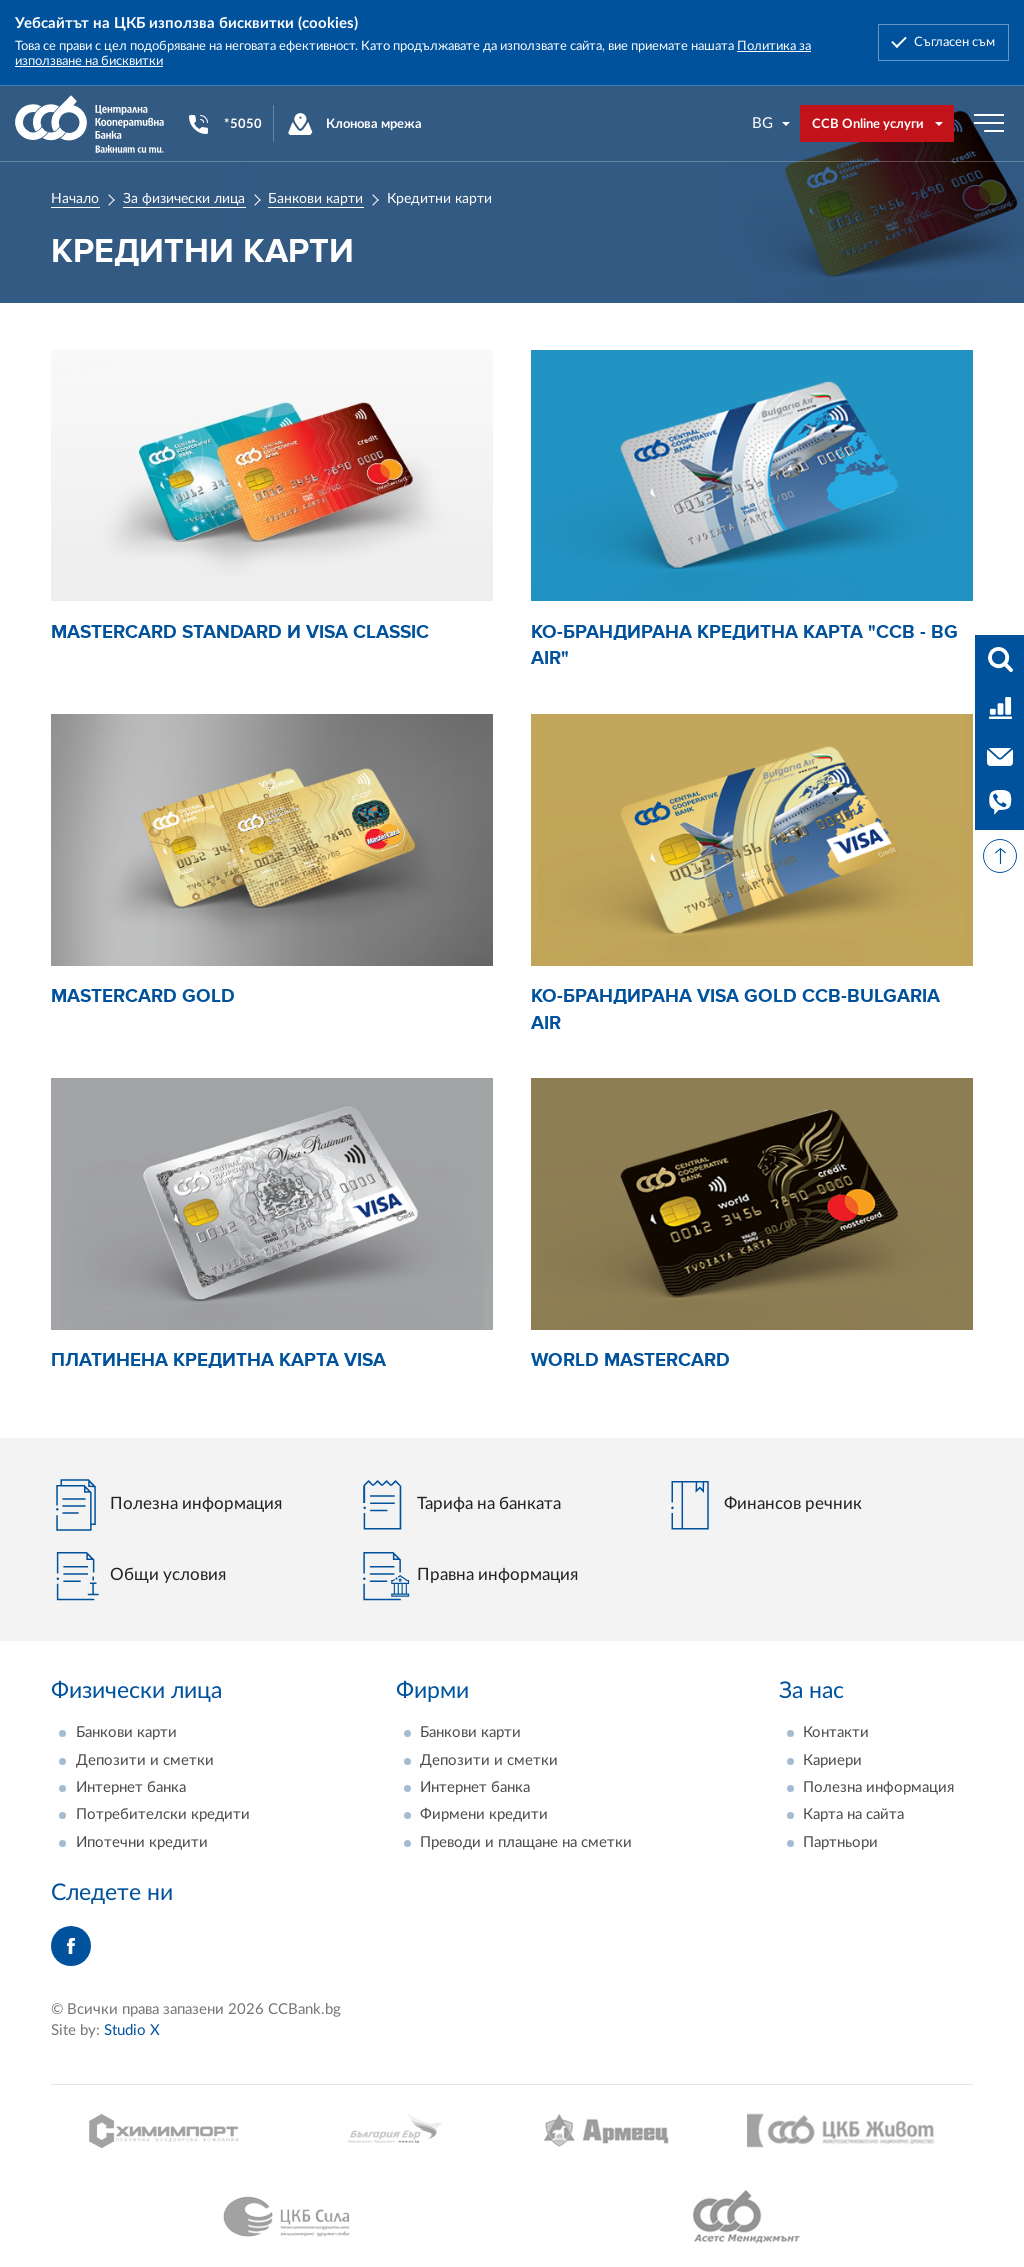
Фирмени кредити (484, 1814)
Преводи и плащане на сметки (526, 1842)
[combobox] (772, 123)
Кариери (832, 1760)
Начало (75, 199)
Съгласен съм (954, 42)
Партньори (840, 1842)
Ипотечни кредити (142, 1842)
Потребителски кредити (163, 1814)
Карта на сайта (853, 1814)
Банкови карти (315, 199)
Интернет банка (131, 1787)
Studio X (132, 2030)
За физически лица (184, 199)
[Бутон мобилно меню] (989, 124)
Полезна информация (878, 1787)
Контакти (836, 1732)
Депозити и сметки (145, 1760)
